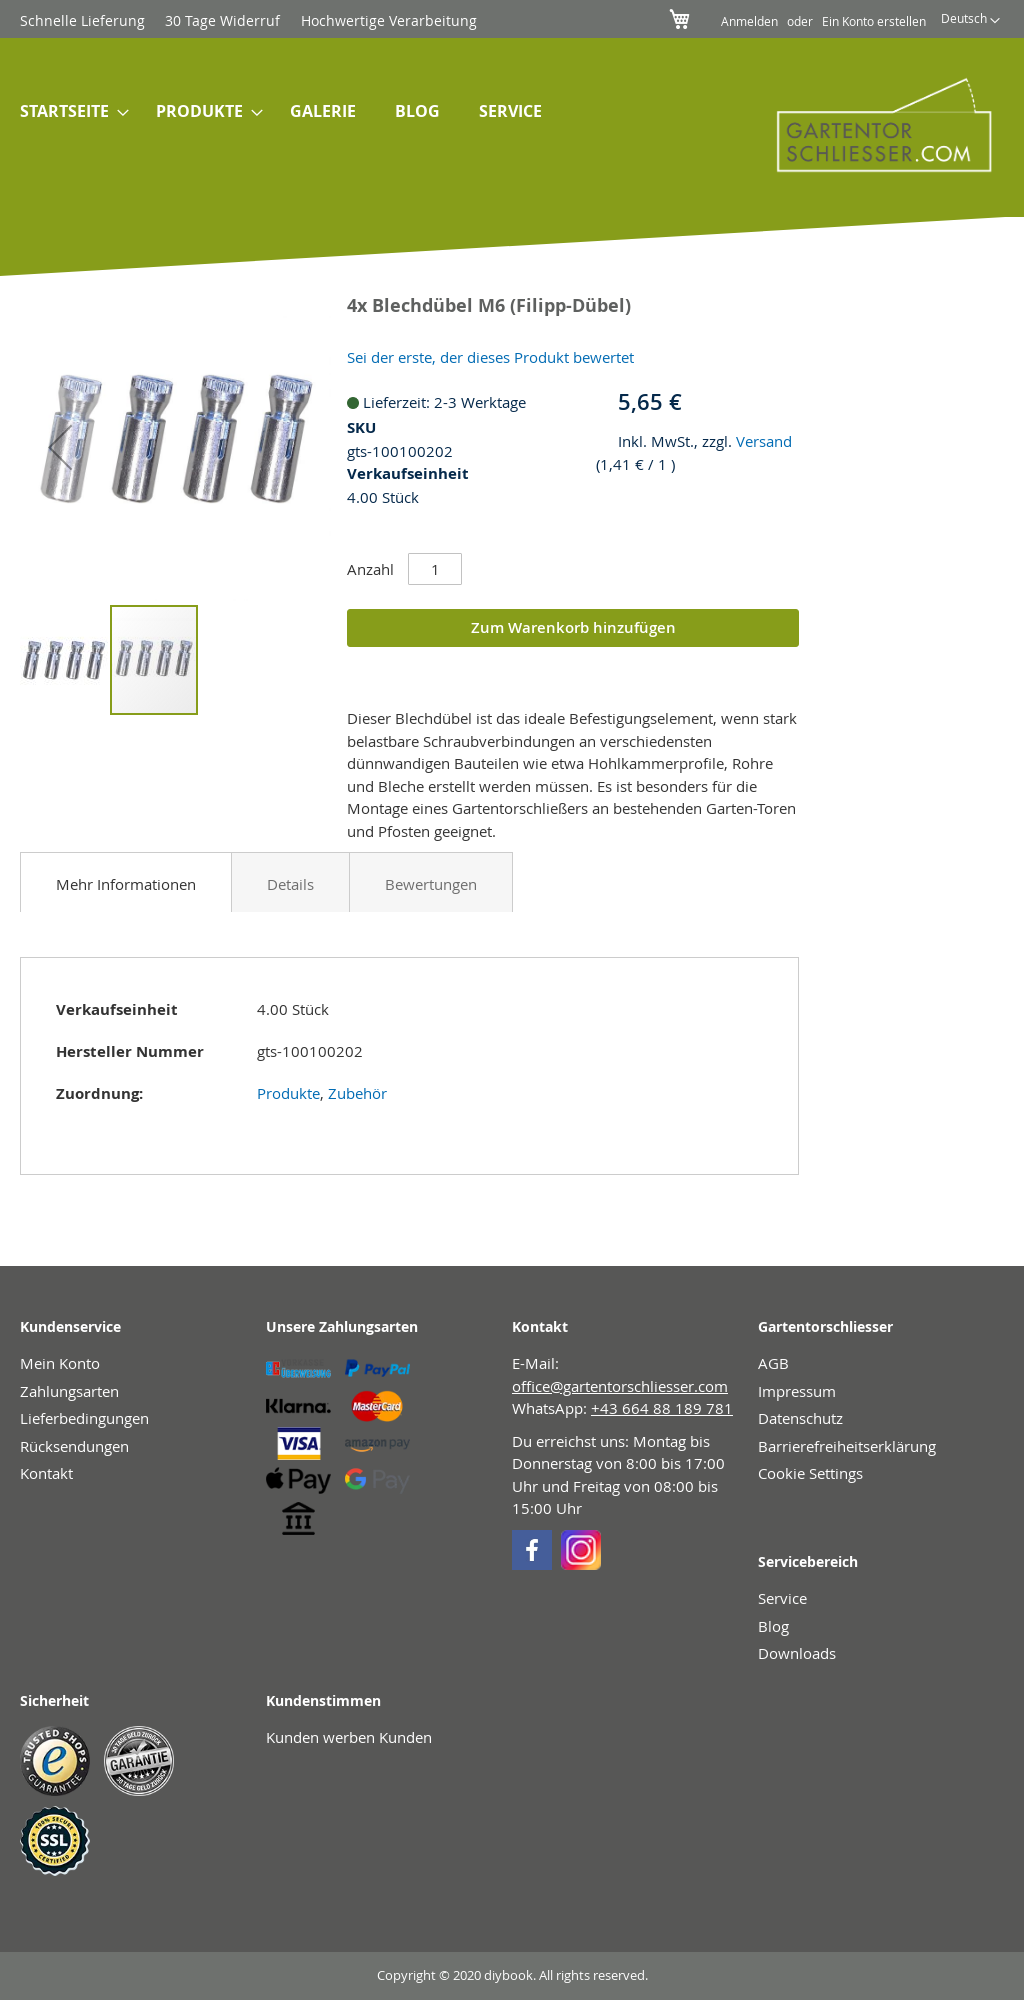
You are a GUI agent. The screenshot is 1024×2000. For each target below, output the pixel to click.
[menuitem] (68, 113)
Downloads (797, 1653)
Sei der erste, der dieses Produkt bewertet (490, 357)
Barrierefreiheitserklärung (847, 1446)
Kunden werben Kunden (349, 1737)
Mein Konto (60, 1363)
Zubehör (357, 1093)
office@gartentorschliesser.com (620, 1386)
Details (290, 884)
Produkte (288, 1093)
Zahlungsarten (69, 1391)
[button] (970, 21)
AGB (773, 1363)
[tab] (126, 882)
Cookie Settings (810, 1473)
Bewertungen (431, 884)
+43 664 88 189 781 (662, 1408)
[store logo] (870, 124)
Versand (764, 441)
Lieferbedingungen (84, 1418)
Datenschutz (800, 1418)
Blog (773, 1626)
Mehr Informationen (126, 884)
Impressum (797, 1391)
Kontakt (46, 1473)
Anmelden (749, 21)
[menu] (358, 113)
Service (782, 1598)
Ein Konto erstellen (874, 21)
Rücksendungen (74, 1446)
